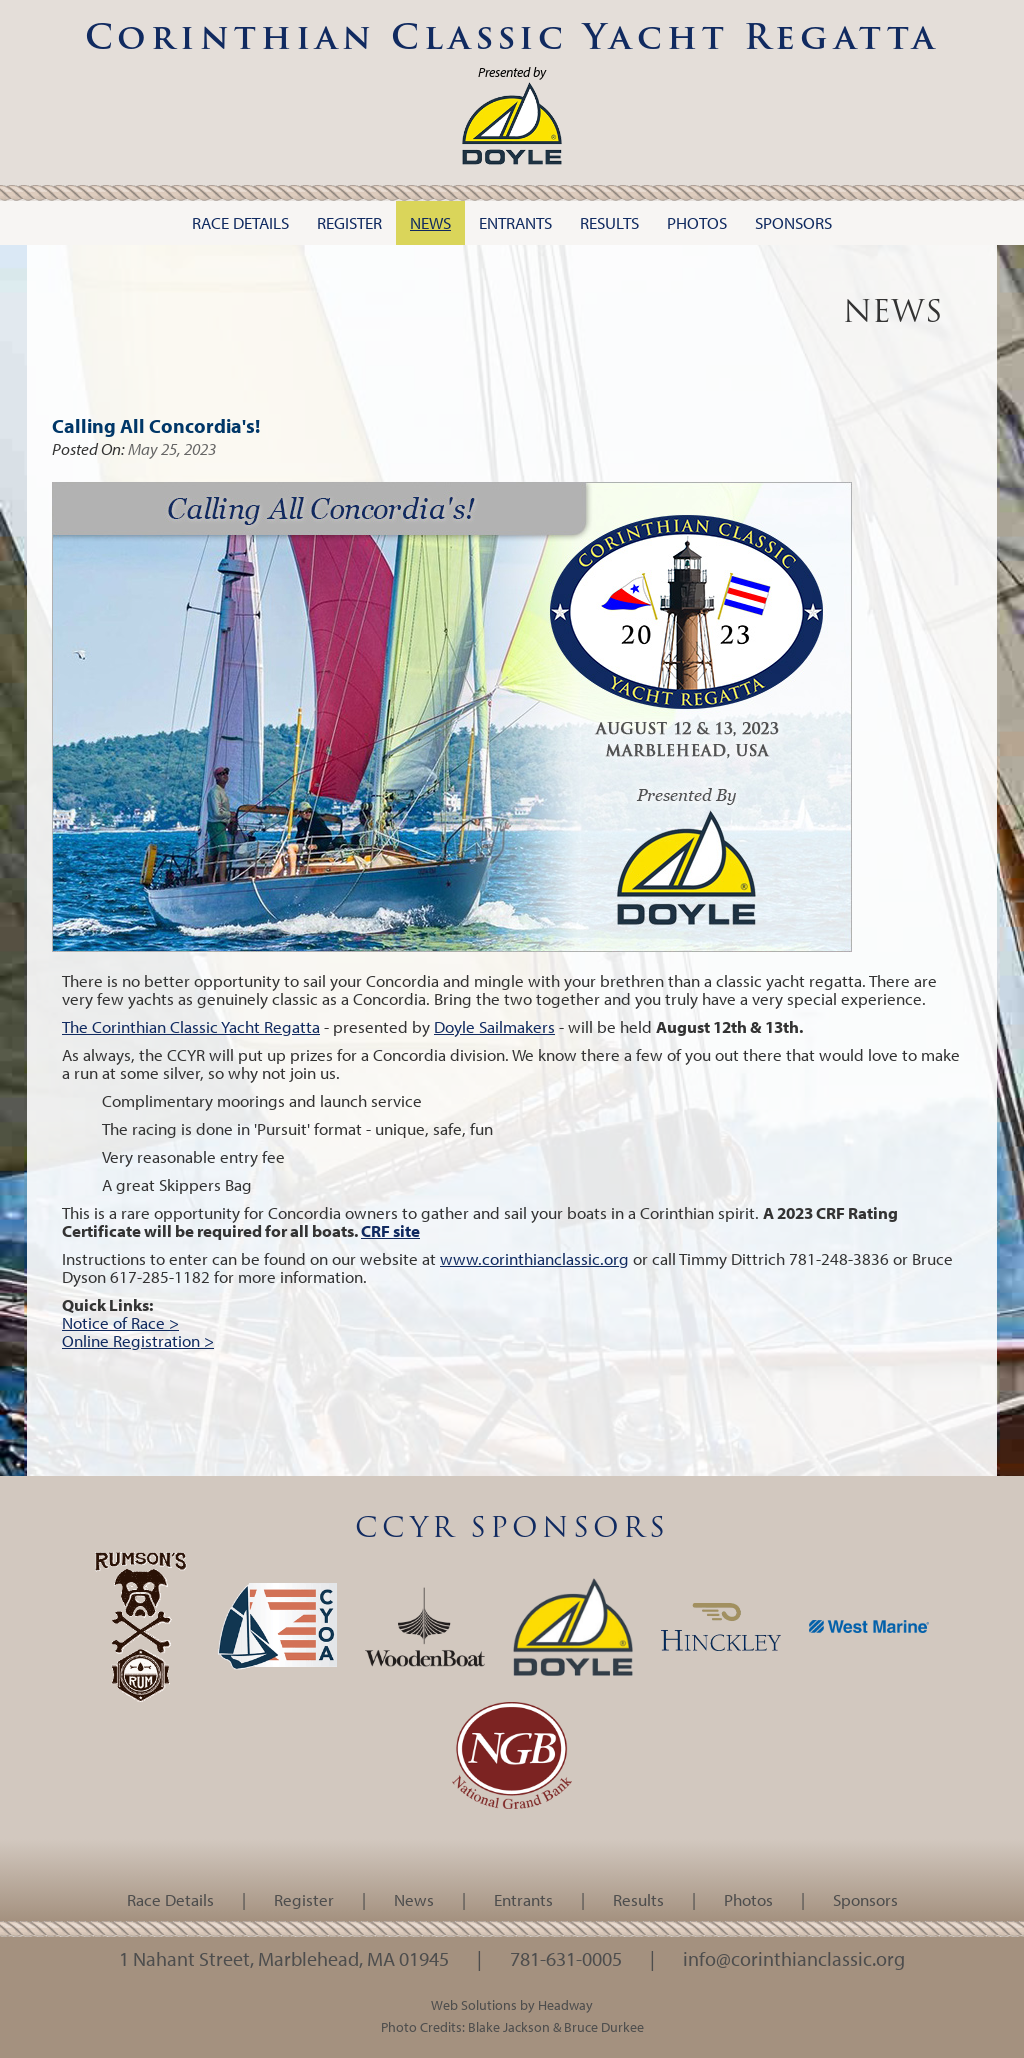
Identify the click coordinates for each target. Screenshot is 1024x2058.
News (414, 1899)
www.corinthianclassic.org (534, 1258)
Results (638, 1899)
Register (304, 1899)
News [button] (430, 222)
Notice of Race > (120, 1322)
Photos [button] (697, 222)
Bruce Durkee (604, 2026)
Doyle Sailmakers (494, 1026)
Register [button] (349, 222)
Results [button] (609, 222)
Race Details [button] (240, 222)
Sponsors (865, 1899)
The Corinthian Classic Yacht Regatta (191, 1026)
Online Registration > (138, 1340)
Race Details (170, 1899)
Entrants (523, 1899)
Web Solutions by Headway (512, 2004)
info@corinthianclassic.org (794, 1958)
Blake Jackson (509, 2026)
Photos (748, 1899)
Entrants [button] (515, 222)
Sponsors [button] (793, 222)
